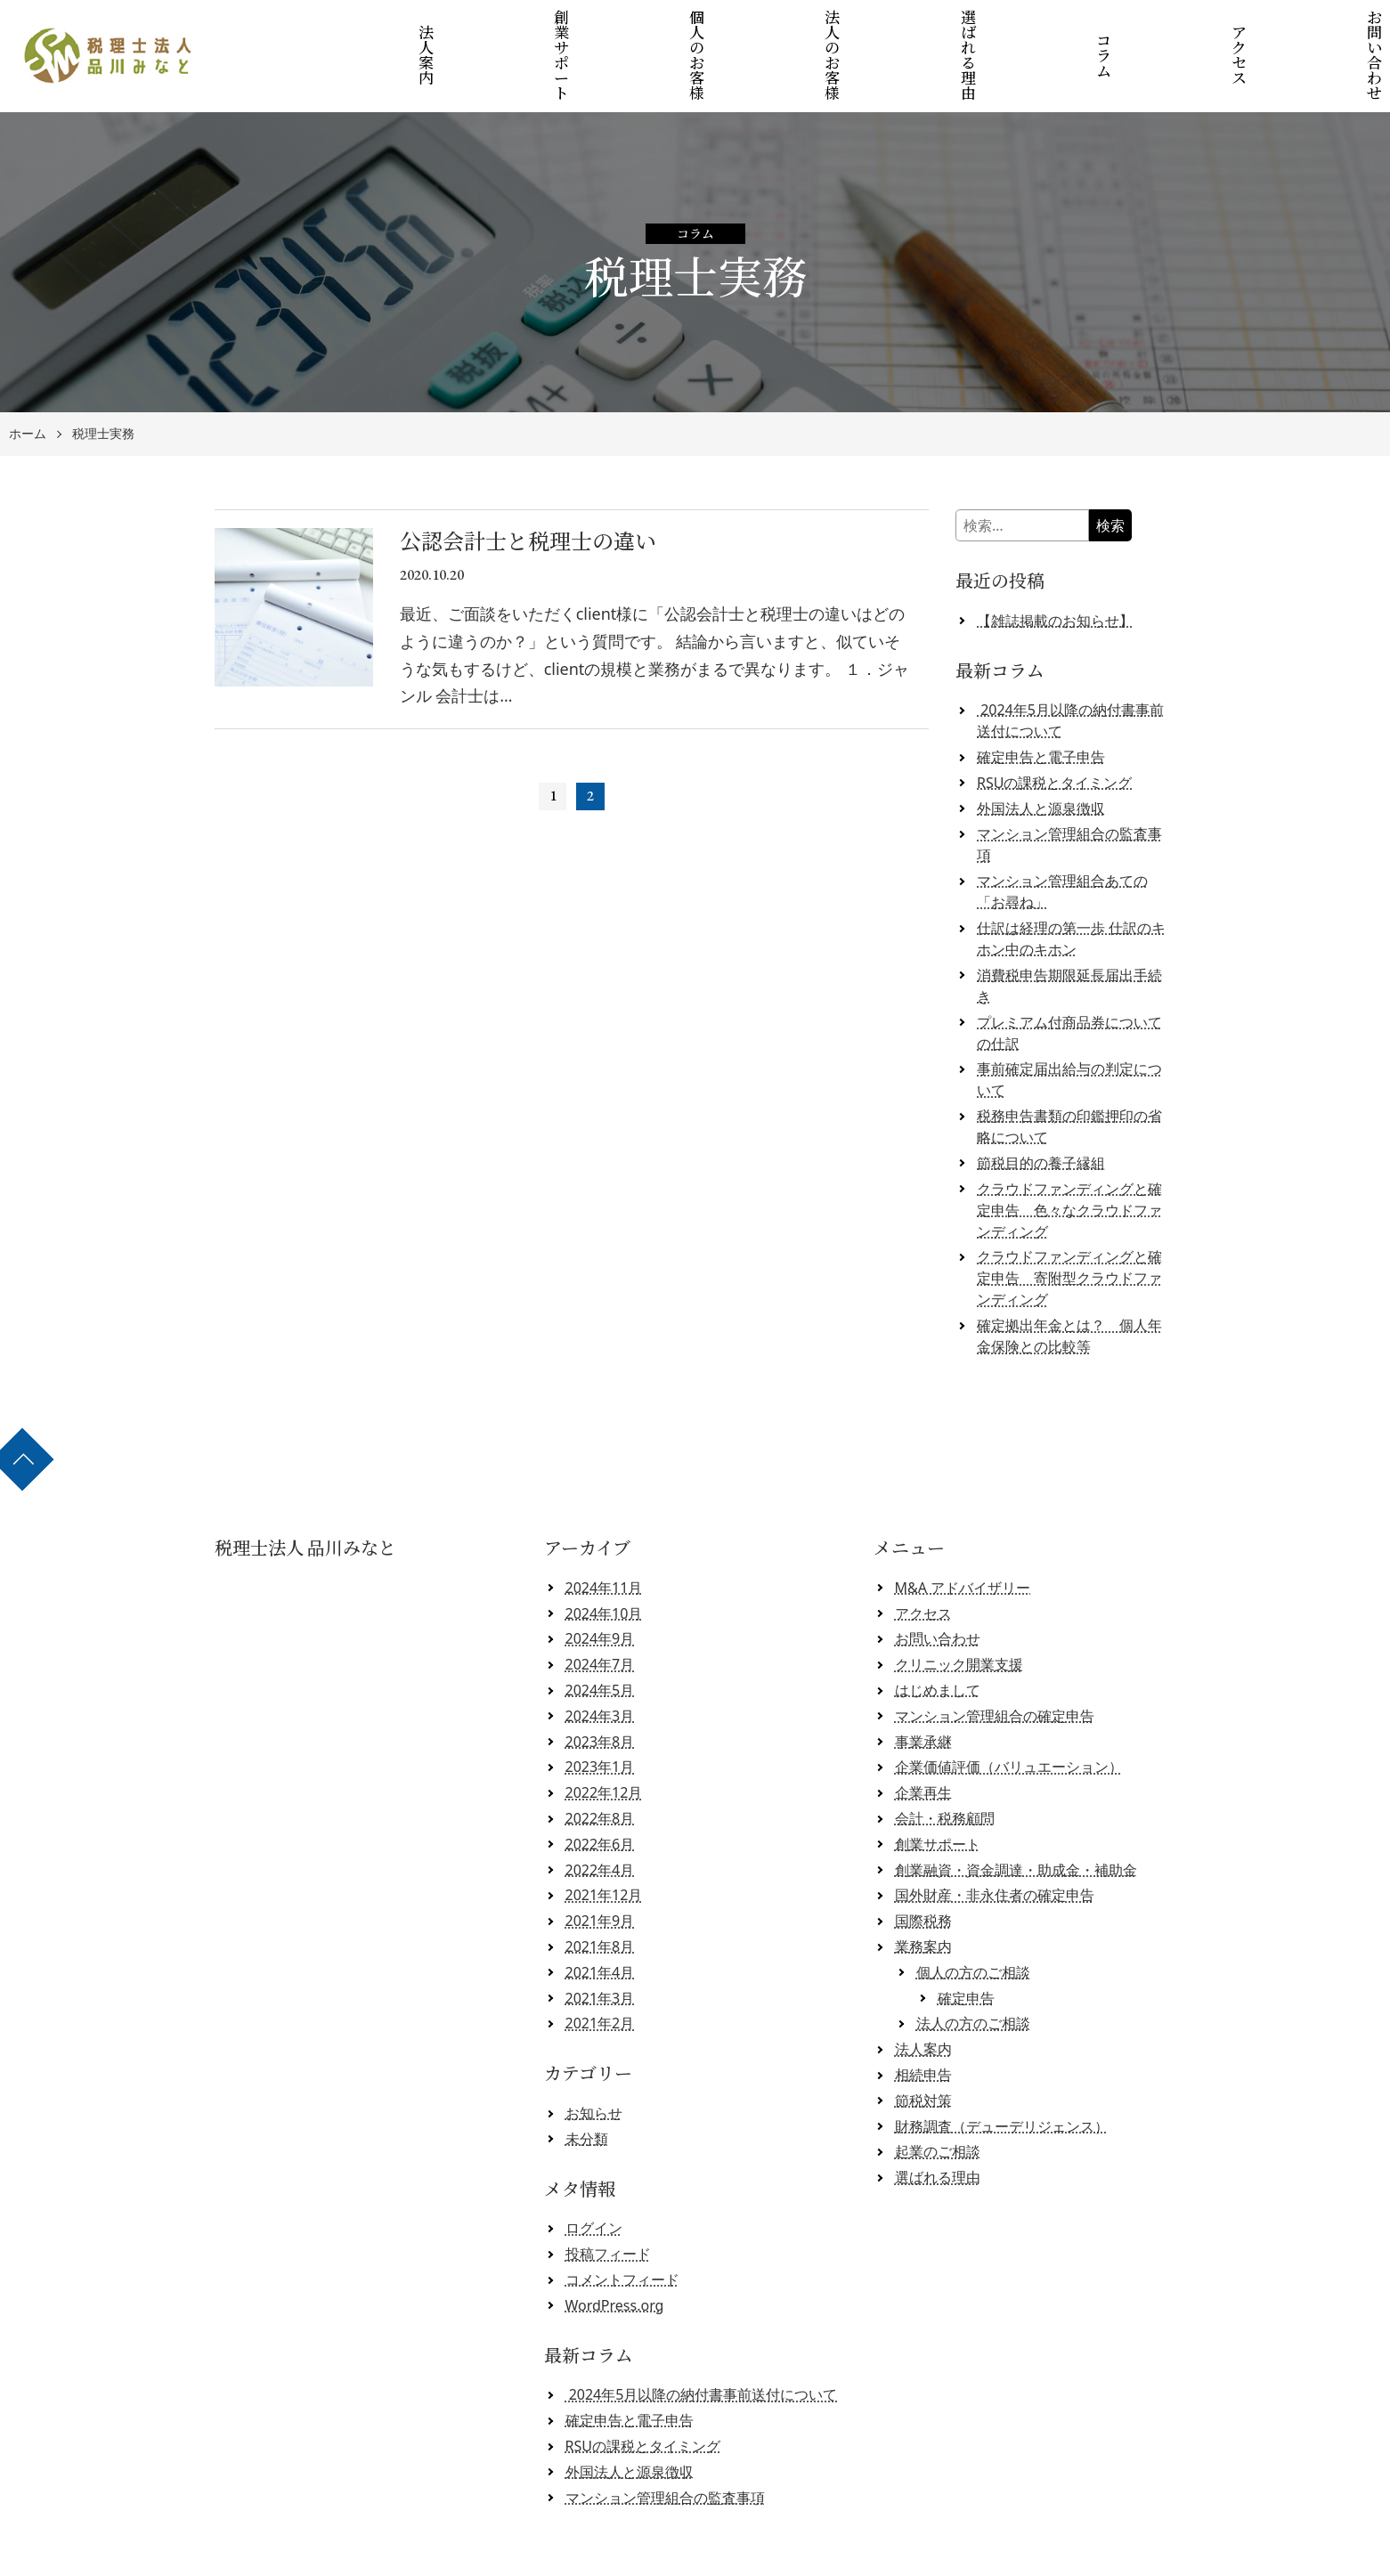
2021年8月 (600, 1892)
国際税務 (923, 1866)
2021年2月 (600, 1969)
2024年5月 (600, 1636)
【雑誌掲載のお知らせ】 (1055, 565)
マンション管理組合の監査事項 (665, 2442)
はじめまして (937, 1636)
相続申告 (923, 2020)
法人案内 (463, 29)
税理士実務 (103, 378)
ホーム (27, 378)
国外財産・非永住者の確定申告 (994, 1840)
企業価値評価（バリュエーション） (1009, 1712)
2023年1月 (600, 1712)
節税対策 (923, 2045)
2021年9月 (600, 1866)
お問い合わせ (1328, 29)
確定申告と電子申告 (1041, 702)
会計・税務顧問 (945, 1764)
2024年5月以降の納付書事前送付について (701, 2340)
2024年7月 (600, 1610)
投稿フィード (608, 2199)
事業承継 (923, 1686)
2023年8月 (600, 1686)
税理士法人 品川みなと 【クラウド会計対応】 (701, 2556)
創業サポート (587, 29)
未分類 (586, 2083)
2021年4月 (600, 1917)
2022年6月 (600, 1789)
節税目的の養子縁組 (1041, 1108)
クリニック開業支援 (959, 1610)
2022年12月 (604, 1738)
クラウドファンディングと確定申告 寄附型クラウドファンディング (1069, 1223)
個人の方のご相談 (973, 1917)
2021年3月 (600, 1943)
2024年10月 (604, 1558)
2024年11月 (604, 1533)
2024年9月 (600, 1584)
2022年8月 (600, 1764)
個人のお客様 (710, 29)
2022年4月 (600, 1814)
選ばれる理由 (957, 29)
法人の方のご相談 (973, 1969)
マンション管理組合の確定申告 (994, 1660)
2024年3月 (600, 1660)
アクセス (1204, 29)
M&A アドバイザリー (963, 1533)
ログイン (593, 2173)
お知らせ (593, 2058)
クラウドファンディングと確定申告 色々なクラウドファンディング (1069, 1155)
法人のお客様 (834, 29)
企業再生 (923, 1738)
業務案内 (923, 1892)
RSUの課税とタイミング (1054, 727)
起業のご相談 (937, 2097)
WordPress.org (614, 2250)
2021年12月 (604, 1840)
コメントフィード (622, 2225)
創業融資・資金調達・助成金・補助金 (1016, 1814)
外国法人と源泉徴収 (1041, 753)
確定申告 (966, 1943)
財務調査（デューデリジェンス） (1002, 2071)
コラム (1081, 29)
